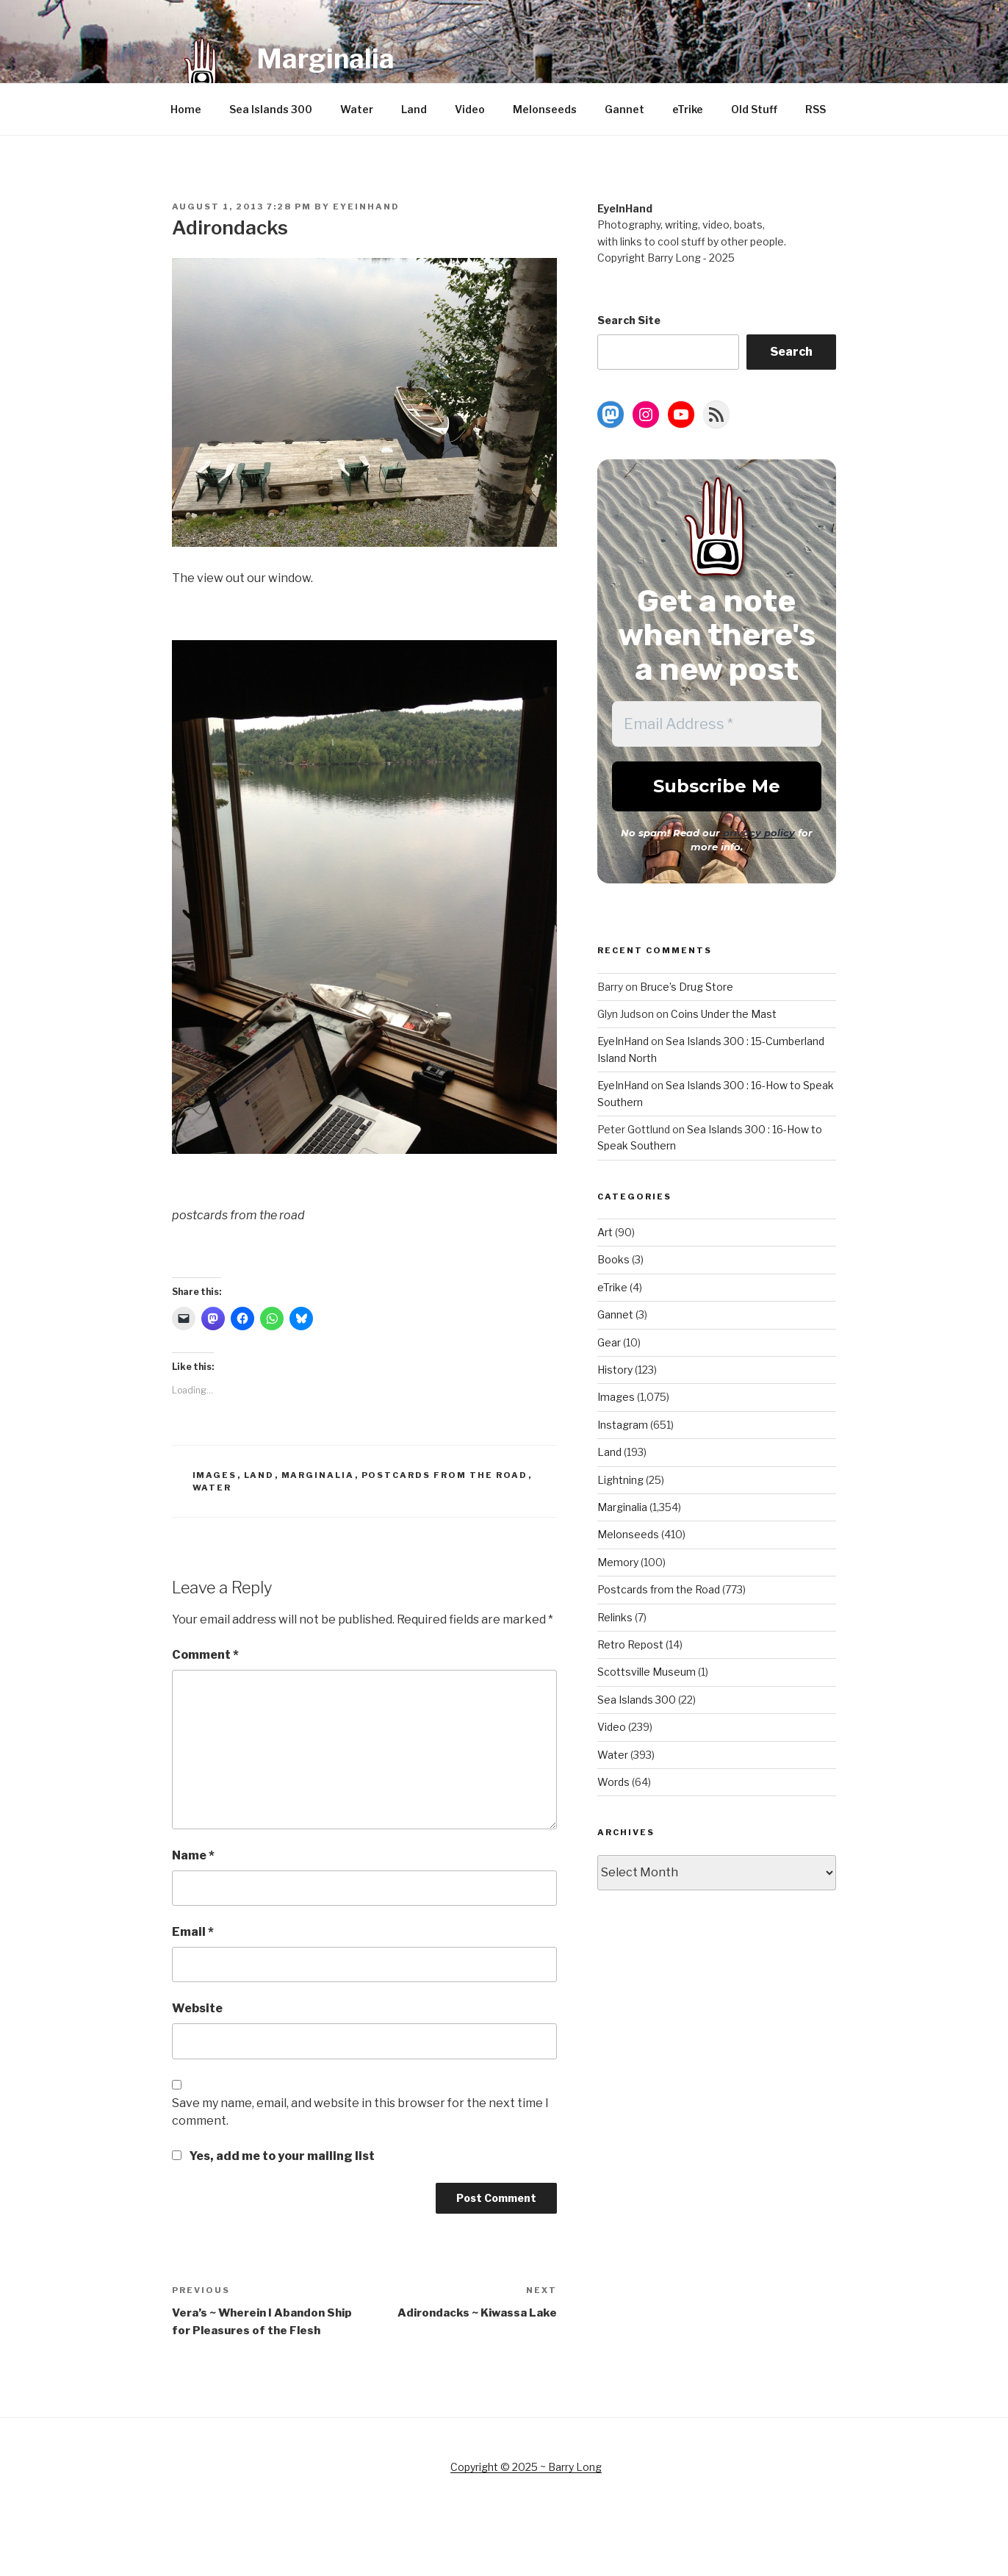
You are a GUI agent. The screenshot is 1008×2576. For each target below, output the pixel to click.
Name (193, 1855)
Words (613, 1782)
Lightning (620, 1480)
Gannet (624, 109)
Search (791, 352)
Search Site (628, 320)
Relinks (615, 1617)
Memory (617, 1562)
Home (185, 109)
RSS (815, 109)
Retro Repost (630, 1644)
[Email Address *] (716, 724)
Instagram (622, 1424)
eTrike (687, 109)
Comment (205, 1655)
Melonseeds (545, 109)
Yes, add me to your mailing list (273, 2156)
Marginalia (325, 59)
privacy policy (759, 833)
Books (613, 1259)
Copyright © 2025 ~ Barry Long (526, 2467)
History (615, 1369)
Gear (609, 1342)
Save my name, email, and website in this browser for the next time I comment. (360, 2112)
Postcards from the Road (444, 1475)
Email (193, 1932)
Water (356, 109)
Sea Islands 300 (270, 109)
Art (605, 1232)
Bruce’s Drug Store (686, 986)
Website (197, 2008)
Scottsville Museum (646, 1671)
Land (414, 109)
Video (470, 109)
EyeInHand (366, 206)
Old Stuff (754, 109)
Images (214, 1475)
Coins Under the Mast (724, 1014)
